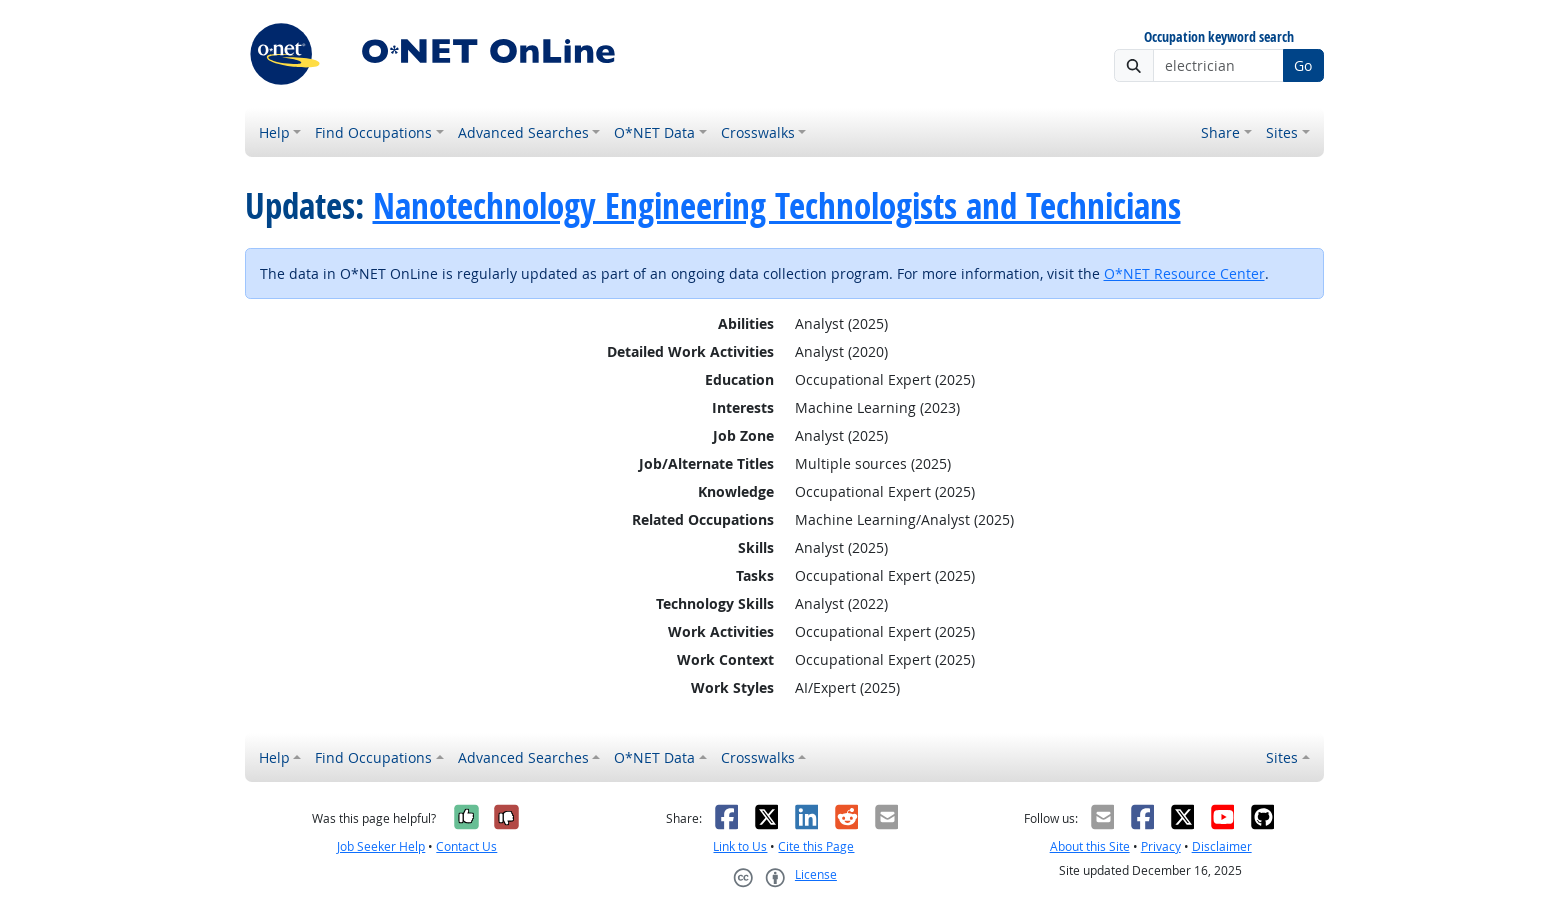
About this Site (1090, 846)
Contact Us (466, 846)
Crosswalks (758, 132)
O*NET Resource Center (1184, 273)
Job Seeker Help (381, 846)
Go (1303, 65)
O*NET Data (654, 132)
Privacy (1161, 846)
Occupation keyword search (1219, 37)
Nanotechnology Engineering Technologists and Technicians (777, 206)
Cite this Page (816, 846)
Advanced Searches (523, 132)
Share (1220, 132)
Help (274, 132)
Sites (1282, 132)
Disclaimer (1222, 846)
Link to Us (740, 846)
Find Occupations (373, 132)
